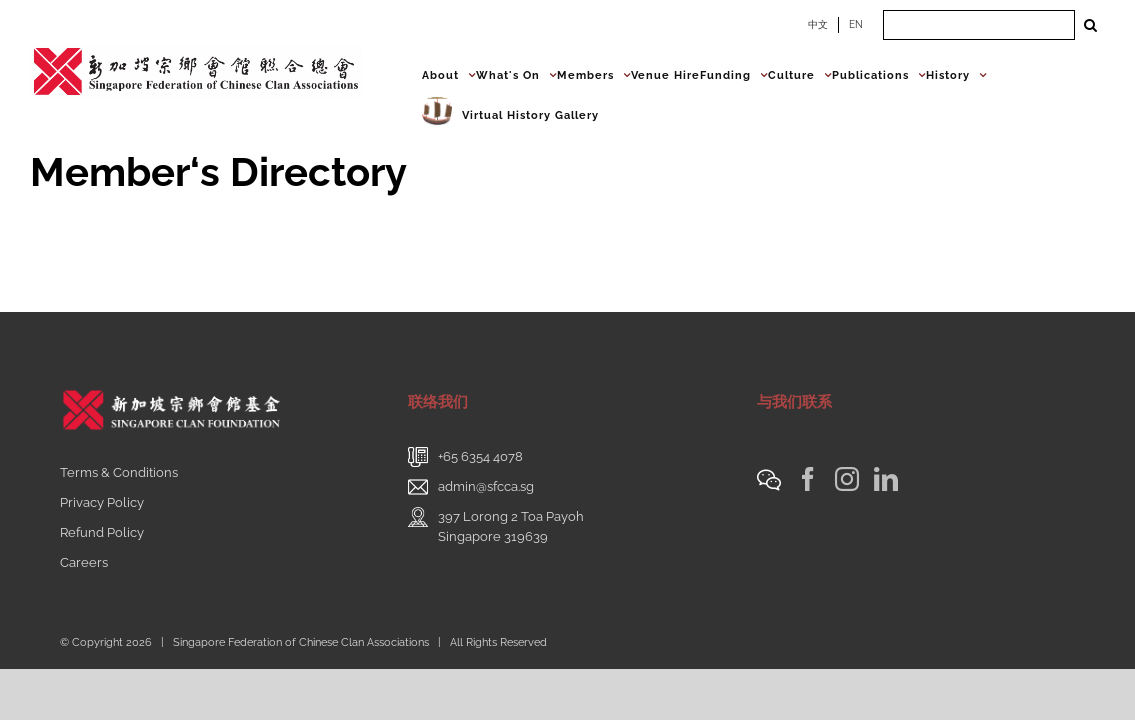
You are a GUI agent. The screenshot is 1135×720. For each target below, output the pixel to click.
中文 (818, 24)
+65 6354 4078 (480, 456)
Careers (84, 562)
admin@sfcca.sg (486, 486)
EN (856, 24)
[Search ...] (979, 25)
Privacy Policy (102, 502)
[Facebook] (808, 479)
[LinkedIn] (886, 479)
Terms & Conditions (119, 472)
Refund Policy (102, 532)
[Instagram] (847, 479)
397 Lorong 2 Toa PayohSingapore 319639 (511, 526)
